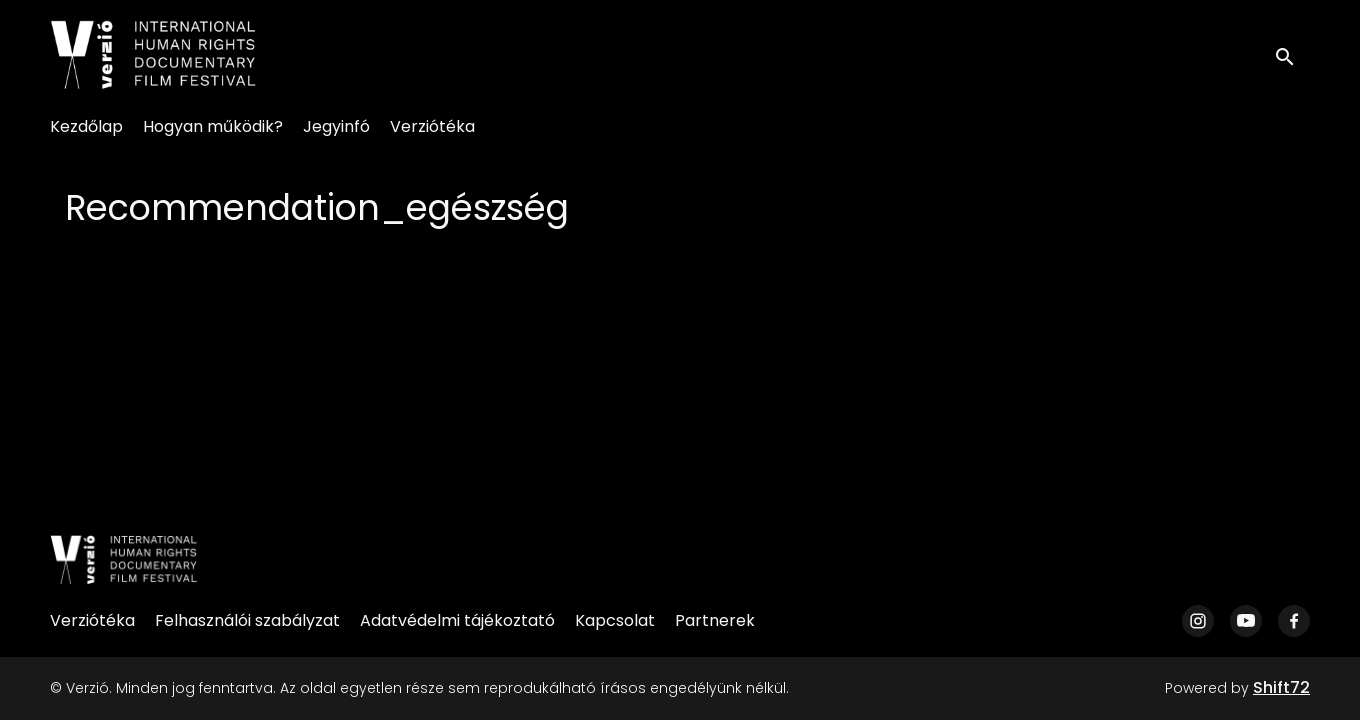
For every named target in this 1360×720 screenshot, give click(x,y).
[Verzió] (124, 560)
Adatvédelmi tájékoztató (457, 620)
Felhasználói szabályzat (247, 620)
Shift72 (1281, 687)
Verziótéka (432, 126)
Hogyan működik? (213, 126)
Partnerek (715, 620)
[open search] (1292, 54)
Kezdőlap (86, 126)
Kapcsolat (615, 620)
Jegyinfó (336, 126)
